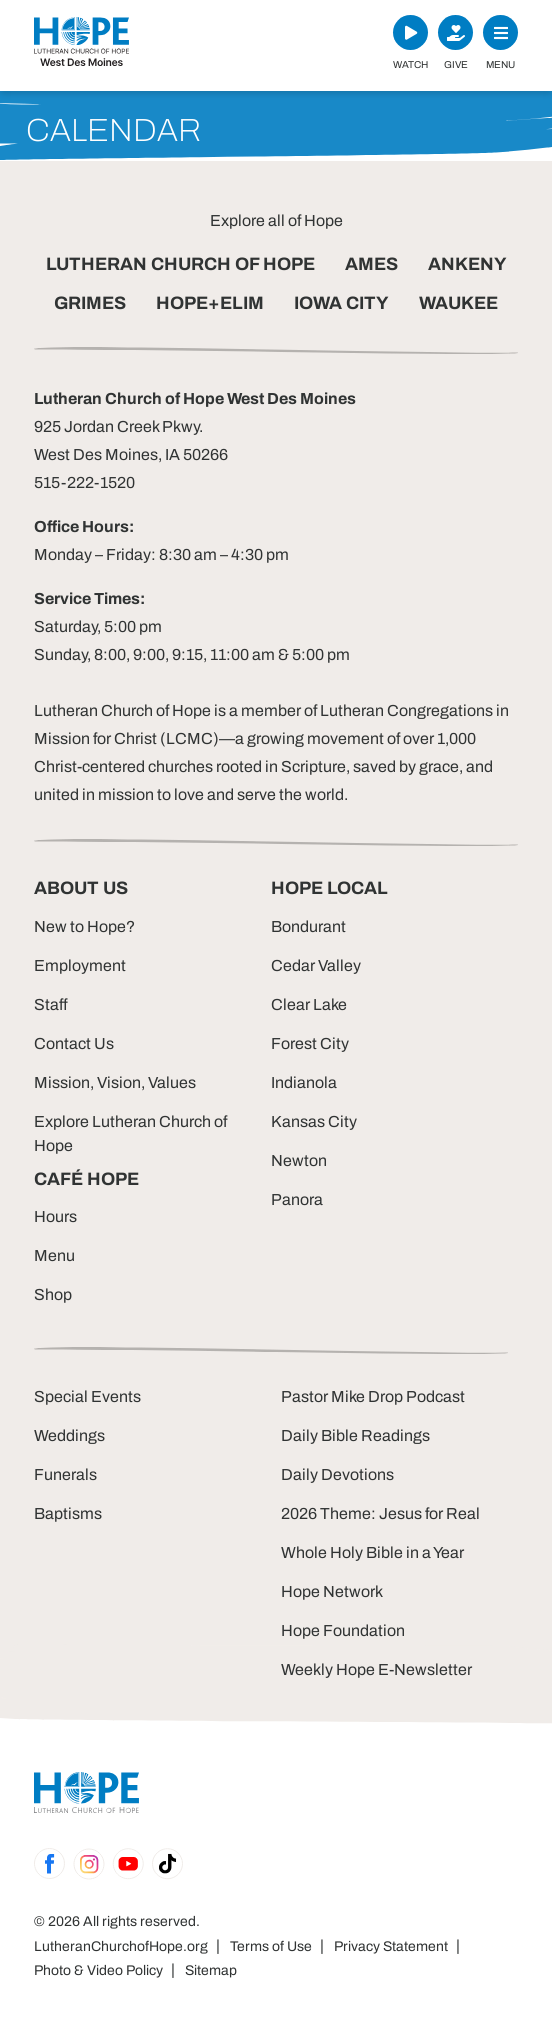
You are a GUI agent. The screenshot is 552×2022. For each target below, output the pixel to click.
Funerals (65, 1474)
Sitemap (211, 1970)
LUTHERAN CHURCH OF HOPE (180, 264)
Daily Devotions (337, 1474)
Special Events (87, 1396)
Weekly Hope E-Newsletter (376, 1669)
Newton (299, 1160)
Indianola (304, 1082)
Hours (55, 1216)
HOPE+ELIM (210, 303)
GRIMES (90, 303)
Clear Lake (309, 1004)
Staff (51, 1004)
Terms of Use (271, 1946)
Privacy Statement (391, 1946)
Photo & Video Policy (98, 1970)
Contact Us (74, 1043)
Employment (80, 965)
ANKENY (467, 264)
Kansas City (314, 1121)
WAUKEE (458, 303)
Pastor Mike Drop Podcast (373, 1396)
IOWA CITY (341, 303)
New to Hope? (84, 926)
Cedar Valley (316, 965)
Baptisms (68, 1513)
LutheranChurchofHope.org (121, 1946)
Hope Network (332, 1591)
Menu (54, 1255)
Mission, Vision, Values (115, 1082)
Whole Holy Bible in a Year (372, 1552)
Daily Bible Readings (355, 1435)
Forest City (310, 1043)
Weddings (69, 1435)
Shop (53, 1294)
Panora (297, 1199)
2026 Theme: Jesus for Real (380, 1513)
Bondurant (308, 926)
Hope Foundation (343, 1630)
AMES (371, 264)
